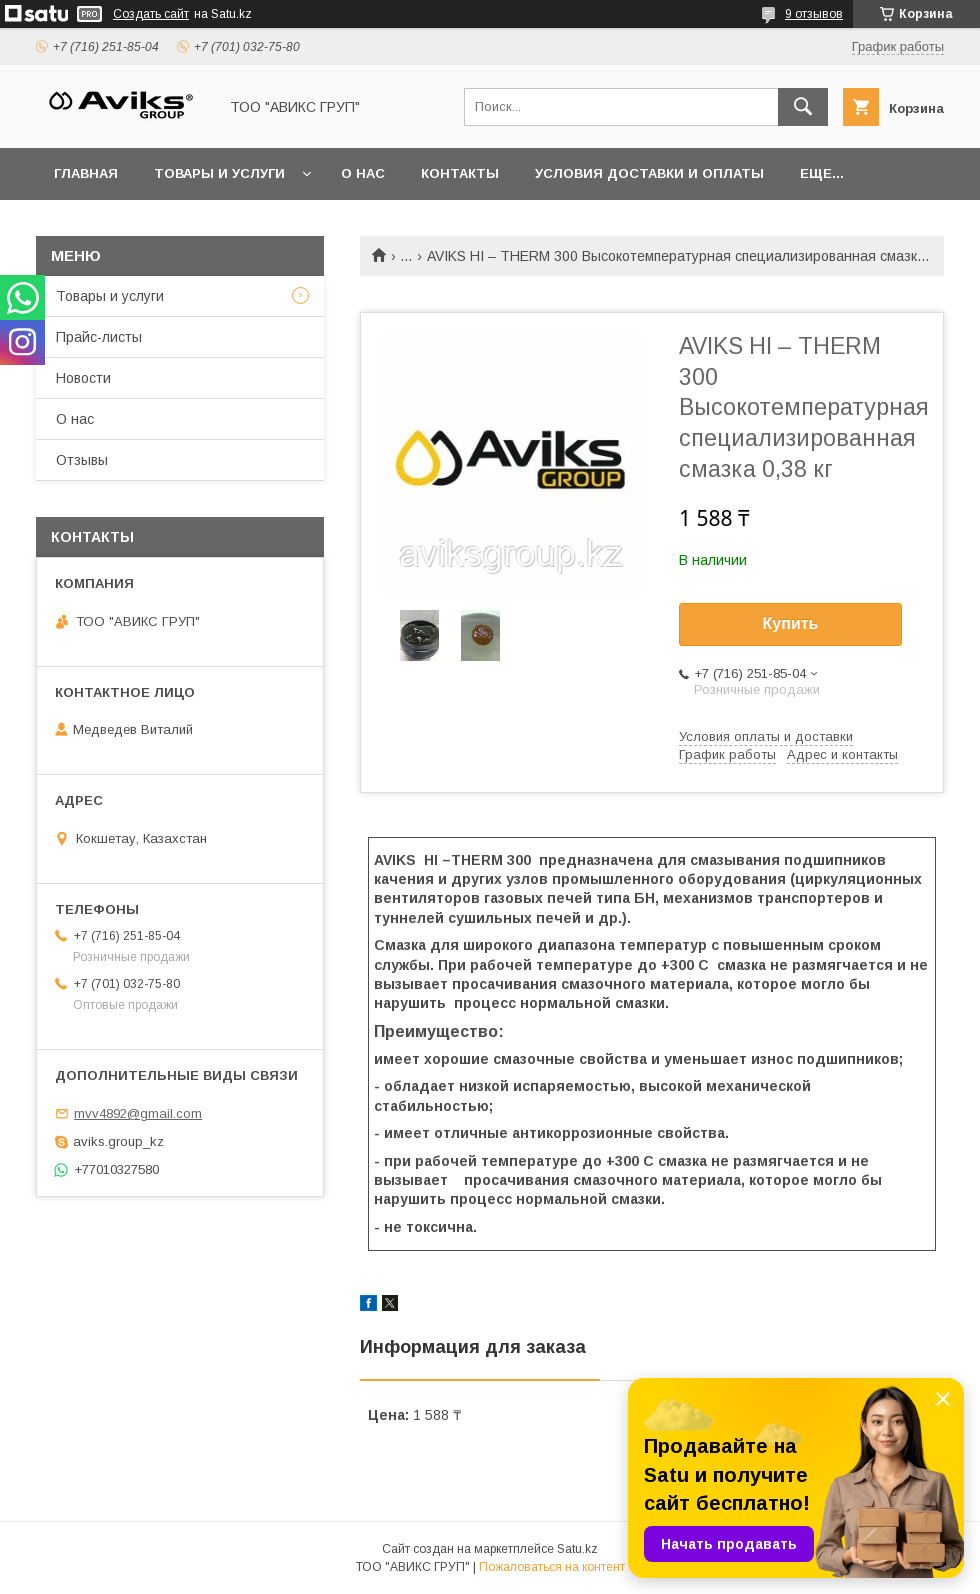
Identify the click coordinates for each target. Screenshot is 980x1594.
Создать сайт (151, 14)
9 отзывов (814, 14)
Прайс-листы (99, 337)
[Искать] (803, 107)
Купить (791, 623)
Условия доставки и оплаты (649, 173)
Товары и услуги (219, 173)
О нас (363, 173)
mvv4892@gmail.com (138, 1113)
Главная (86, 173)
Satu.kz (577, 1549)
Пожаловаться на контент (552, 1567)
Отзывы (82, 460)
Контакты (460, 173)
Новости (83, 378)
